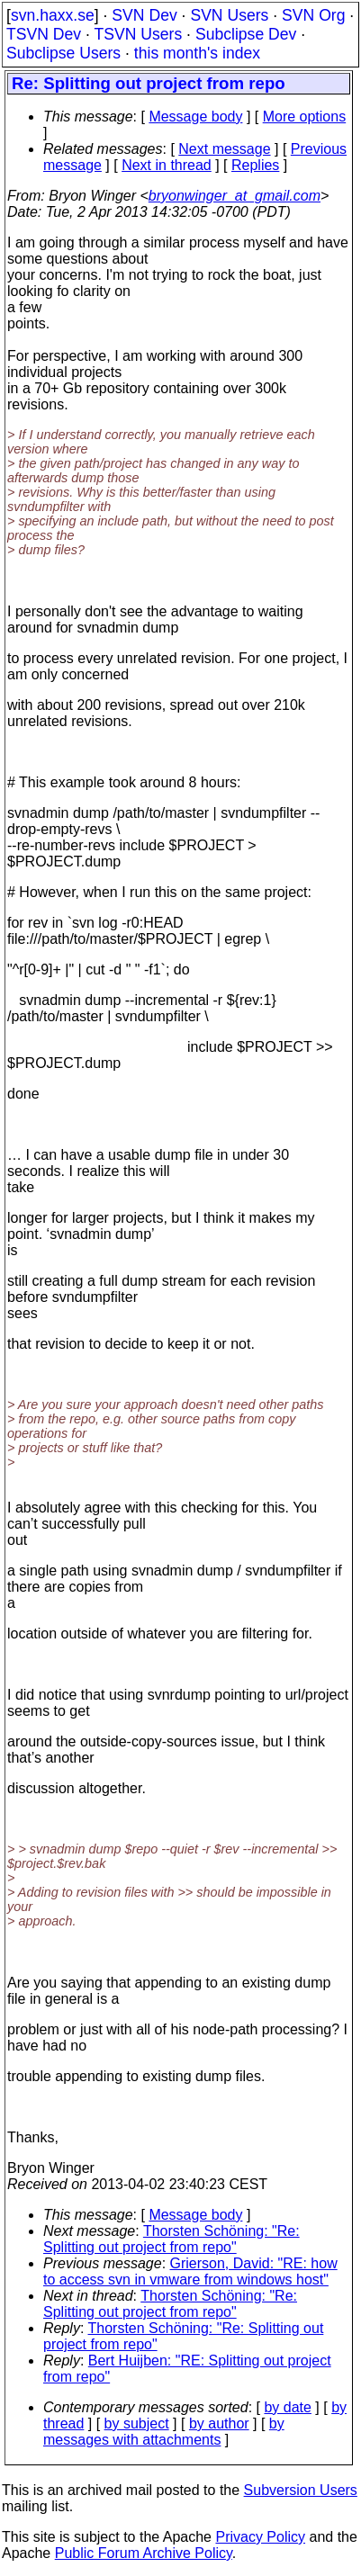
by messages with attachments (163, 2431)
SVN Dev (144, 15)
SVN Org (313, 15)
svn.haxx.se (53, 15)
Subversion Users (300, 2490)
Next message (224, 149)
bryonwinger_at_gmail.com (234, 195)
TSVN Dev (43, 34)
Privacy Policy (260, 2537)
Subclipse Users (63, 53)
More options (305, 116)
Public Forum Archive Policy (143, 2553)
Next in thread (167, 165)
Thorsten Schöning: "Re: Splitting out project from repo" (171, 2239)
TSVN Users (138, 34)
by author (219, 2423)
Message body (195, 116)
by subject (136, 2423)
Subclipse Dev (245, 34)
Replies (255, 165)
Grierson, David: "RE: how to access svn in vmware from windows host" (190, 2271)
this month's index (197, 53)
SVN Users (229, 15)
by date (287, 2407)
